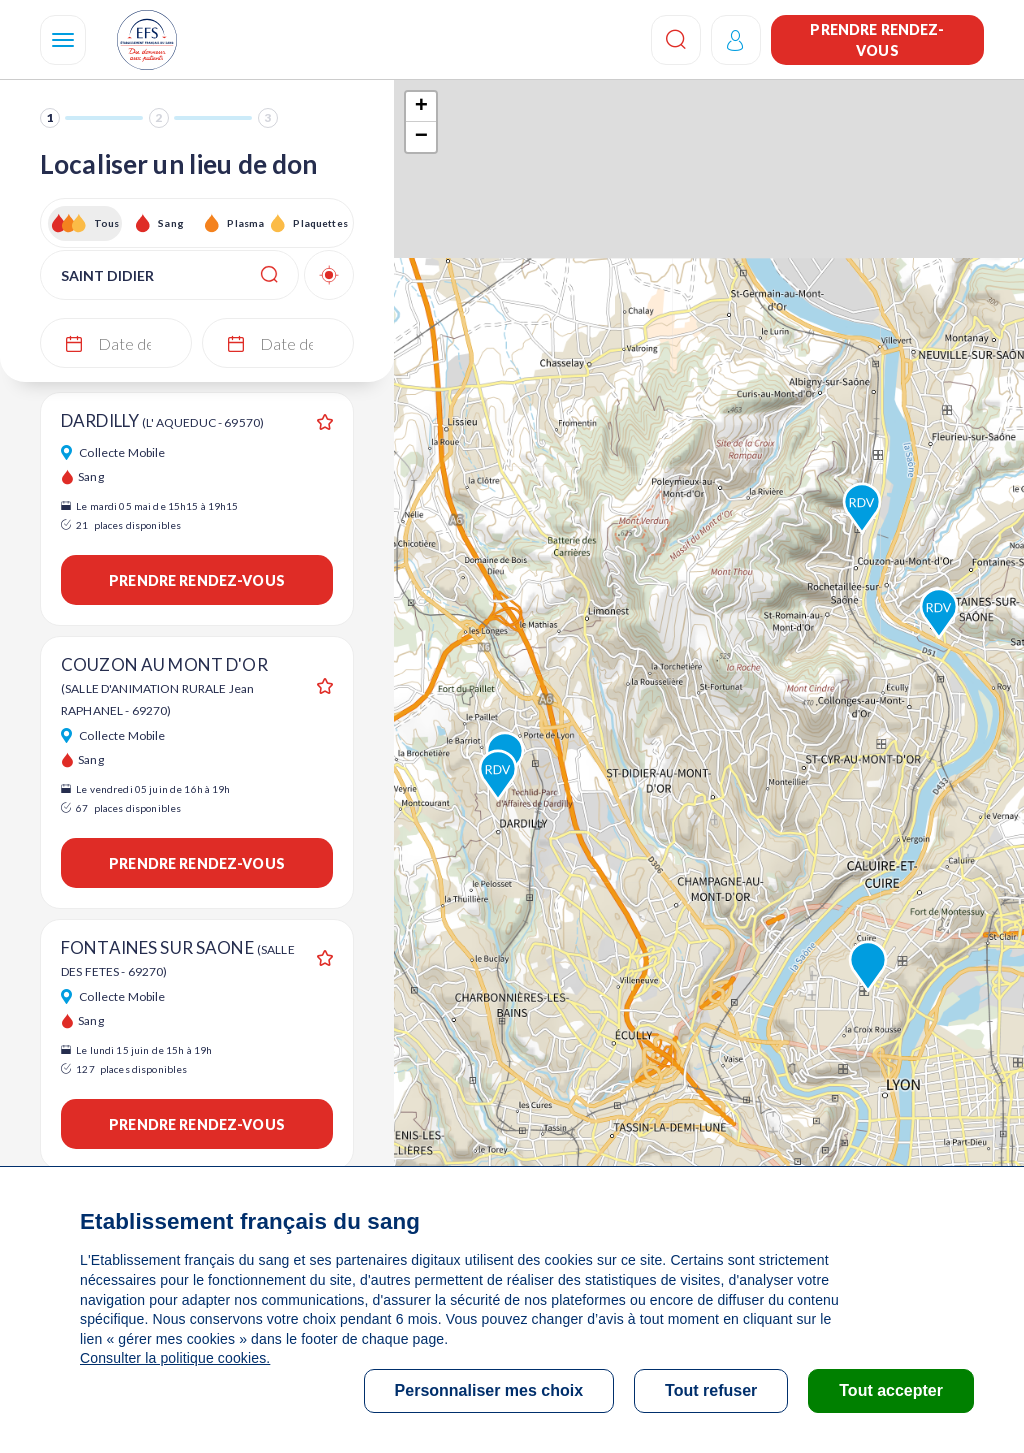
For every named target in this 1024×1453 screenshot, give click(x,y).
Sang (171, 223)
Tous (107, 223)
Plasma (245, 223)
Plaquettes (319, 223)
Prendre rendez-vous (877, 40)
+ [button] (421, 107)
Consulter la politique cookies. (175, 1358)
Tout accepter (891, 1390)
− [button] (421, 137)
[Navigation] (63, 40)
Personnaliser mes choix (489, 1390)
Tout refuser (711, 1390)
